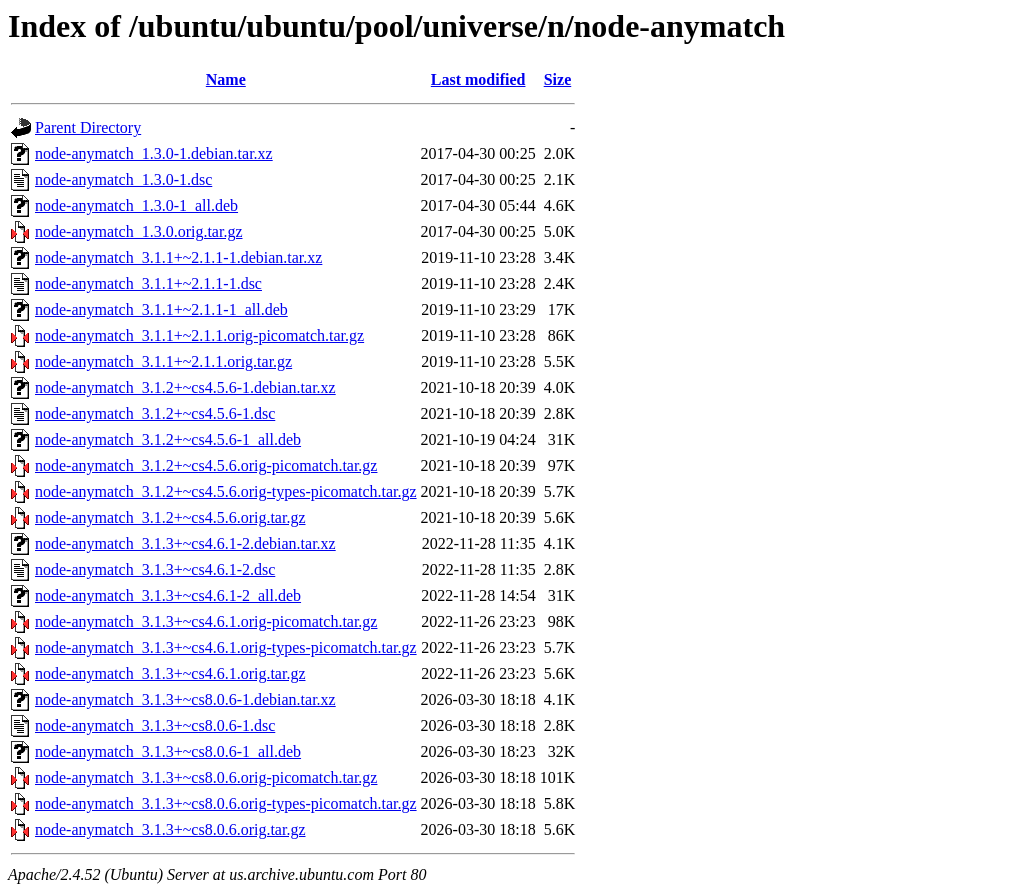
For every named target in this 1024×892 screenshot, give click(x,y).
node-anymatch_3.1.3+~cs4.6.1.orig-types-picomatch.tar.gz (226, 647)
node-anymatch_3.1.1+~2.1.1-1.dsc (148, 283)
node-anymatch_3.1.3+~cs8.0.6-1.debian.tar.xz (185, 699)
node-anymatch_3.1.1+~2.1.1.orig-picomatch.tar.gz (199, 335)
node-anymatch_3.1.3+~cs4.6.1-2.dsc (155, 569)
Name (226, 79)
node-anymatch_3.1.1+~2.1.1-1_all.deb (161, 309)
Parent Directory (88, 127)
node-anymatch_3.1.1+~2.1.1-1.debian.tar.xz (178, 257)
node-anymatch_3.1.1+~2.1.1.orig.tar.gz (163, 361)
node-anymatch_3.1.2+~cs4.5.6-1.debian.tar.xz (185, 387)
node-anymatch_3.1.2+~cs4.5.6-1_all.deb (168, 439)
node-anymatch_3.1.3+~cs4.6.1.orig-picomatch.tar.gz (206, 621)
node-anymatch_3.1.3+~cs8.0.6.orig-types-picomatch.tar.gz (226, 803)
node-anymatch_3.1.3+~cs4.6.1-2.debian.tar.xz (185, 543)
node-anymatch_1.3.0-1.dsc (123, 179)
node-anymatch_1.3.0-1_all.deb (136, 205)
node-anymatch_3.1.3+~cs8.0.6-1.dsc (155, 725)
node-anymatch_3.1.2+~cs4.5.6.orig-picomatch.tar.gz (206, 465)
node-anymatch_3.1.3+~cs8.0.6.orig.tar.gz (170, 829)
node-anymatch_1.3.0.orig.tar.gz (139, 231)
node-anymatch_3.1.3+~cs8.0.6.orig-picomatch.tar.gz (206, 777)
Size (558, 79)
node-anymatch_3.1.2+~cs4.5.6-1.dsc (155, 413)
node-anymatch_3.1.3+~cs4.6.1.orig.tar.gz (170, 673)
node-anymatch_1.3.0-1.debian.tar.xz (154, 153)
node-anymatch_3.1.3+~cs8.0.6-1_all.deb (168, 751)
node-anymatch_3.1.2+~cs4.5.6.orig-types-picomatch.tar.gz (226, 491)
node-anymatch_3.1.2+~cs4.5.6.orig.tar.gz (170, 517)
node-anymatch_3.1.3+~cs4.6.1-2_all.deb (168, 595)
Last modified (478, 79)
